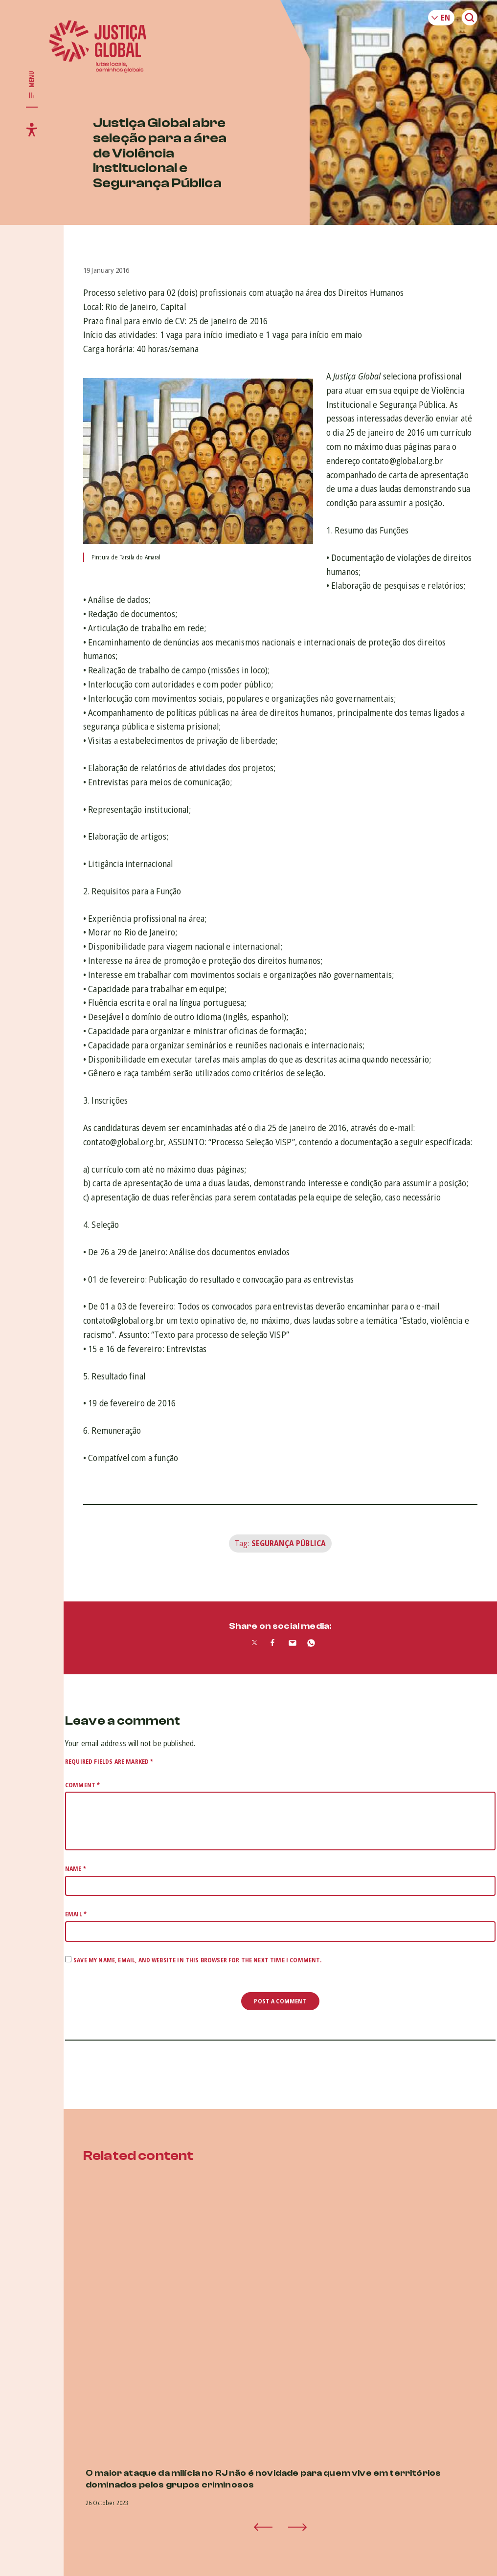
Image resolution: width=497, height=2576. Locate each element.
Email (76, 1914)
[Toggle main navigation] (32, 85)
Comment (82, 1785)
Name (75, 1869)
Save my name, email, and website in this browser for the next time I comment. (197, 1960)
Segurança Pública (288, 1543)
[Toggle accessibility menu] (31, 129)
